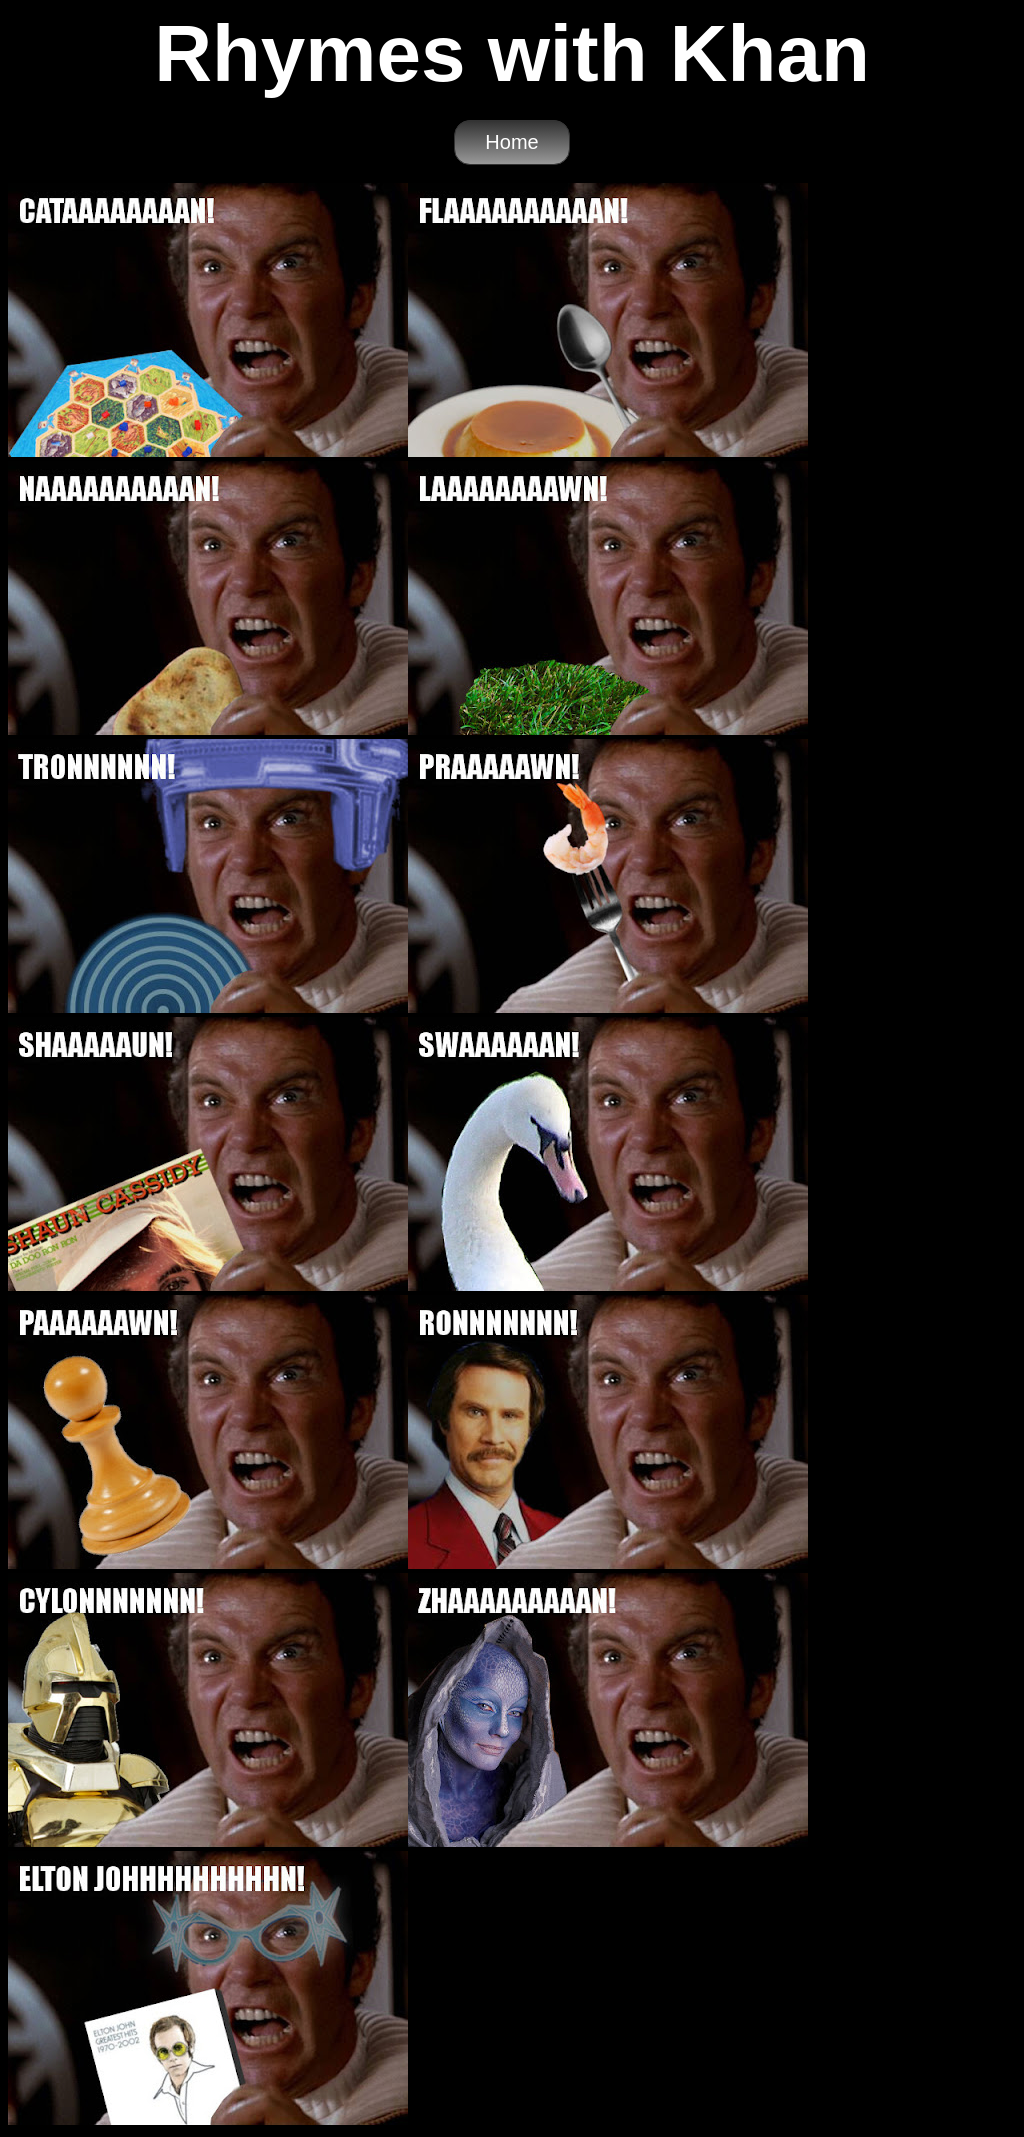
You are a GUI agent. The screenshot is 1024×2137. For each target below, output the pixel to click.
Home (511, 142)
